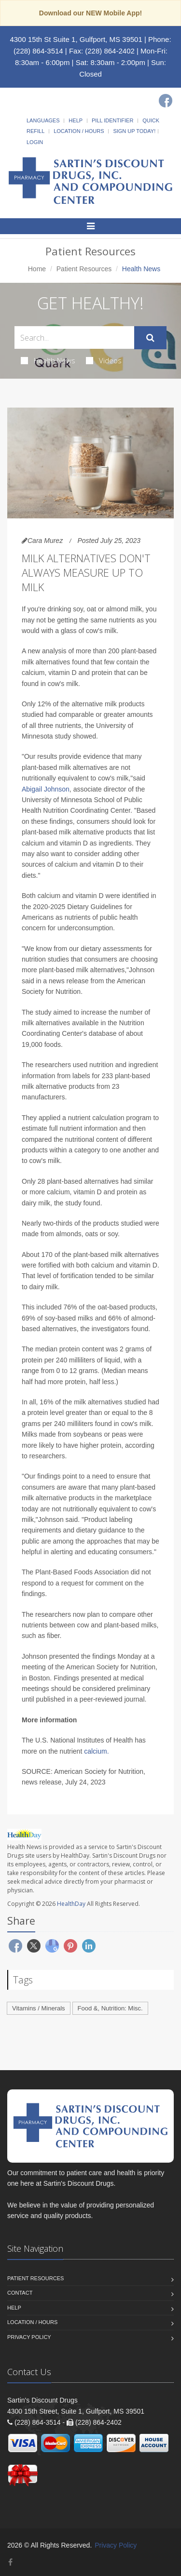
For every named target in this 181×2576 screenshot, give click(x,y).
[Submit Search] (150, 337)
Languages (43, 120)
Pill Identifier (112, 120)
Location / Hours (79, 131)
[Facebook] (165, 100)
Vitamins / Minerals (38, 2008)
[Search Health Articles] (74, 337)
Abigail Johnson (46, 789)
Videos (104, 360)
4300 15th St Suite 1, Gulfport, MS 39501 (76, 39)
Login (35, 142)
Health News (48, 360)
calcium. (96, 1751)
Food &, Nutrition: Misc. (110, 2008)
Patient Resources (83, 269)
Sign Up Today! (134, 131)
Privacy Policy (29, 2337)
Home (37, 269)
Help (76, 120)
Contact (19, 2293)
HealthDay (71, 1904)
